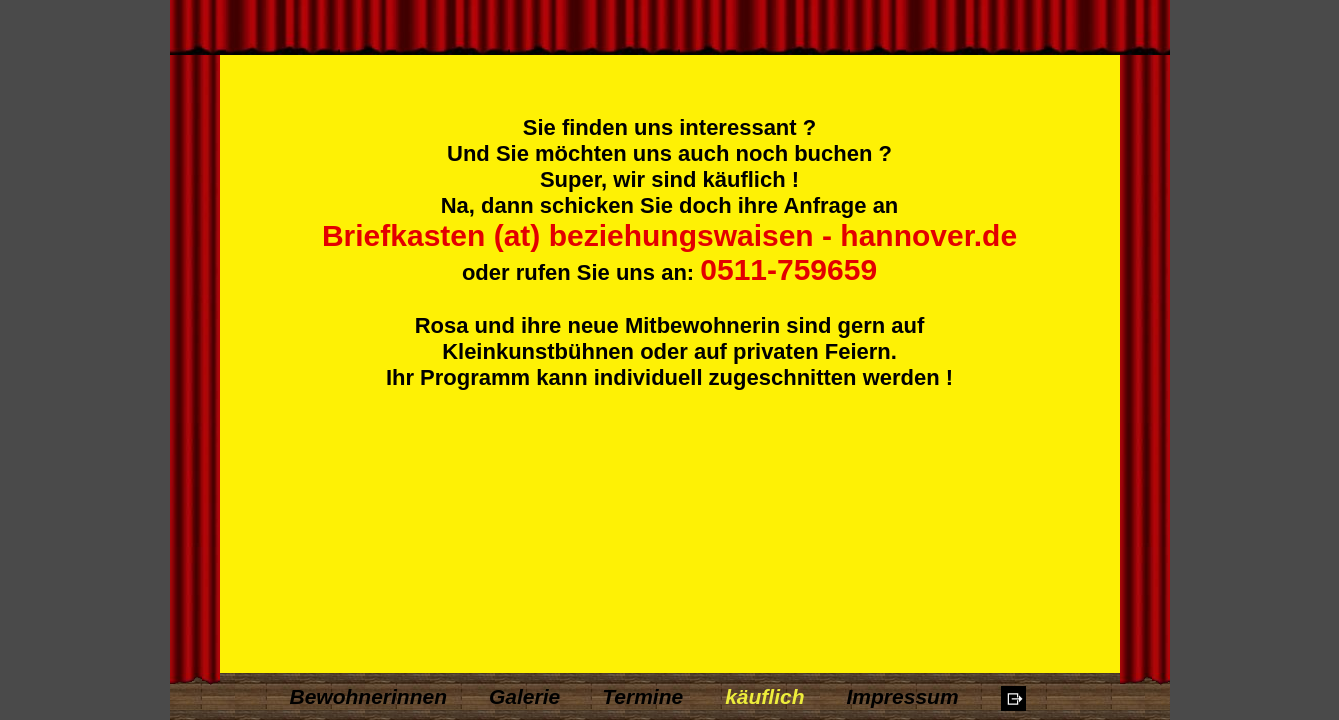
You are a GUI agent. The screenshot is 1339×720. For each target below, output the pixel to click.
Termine (642, 696)
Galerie (524, 696)
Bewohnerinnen (369, 696)
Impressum (903, 696)
